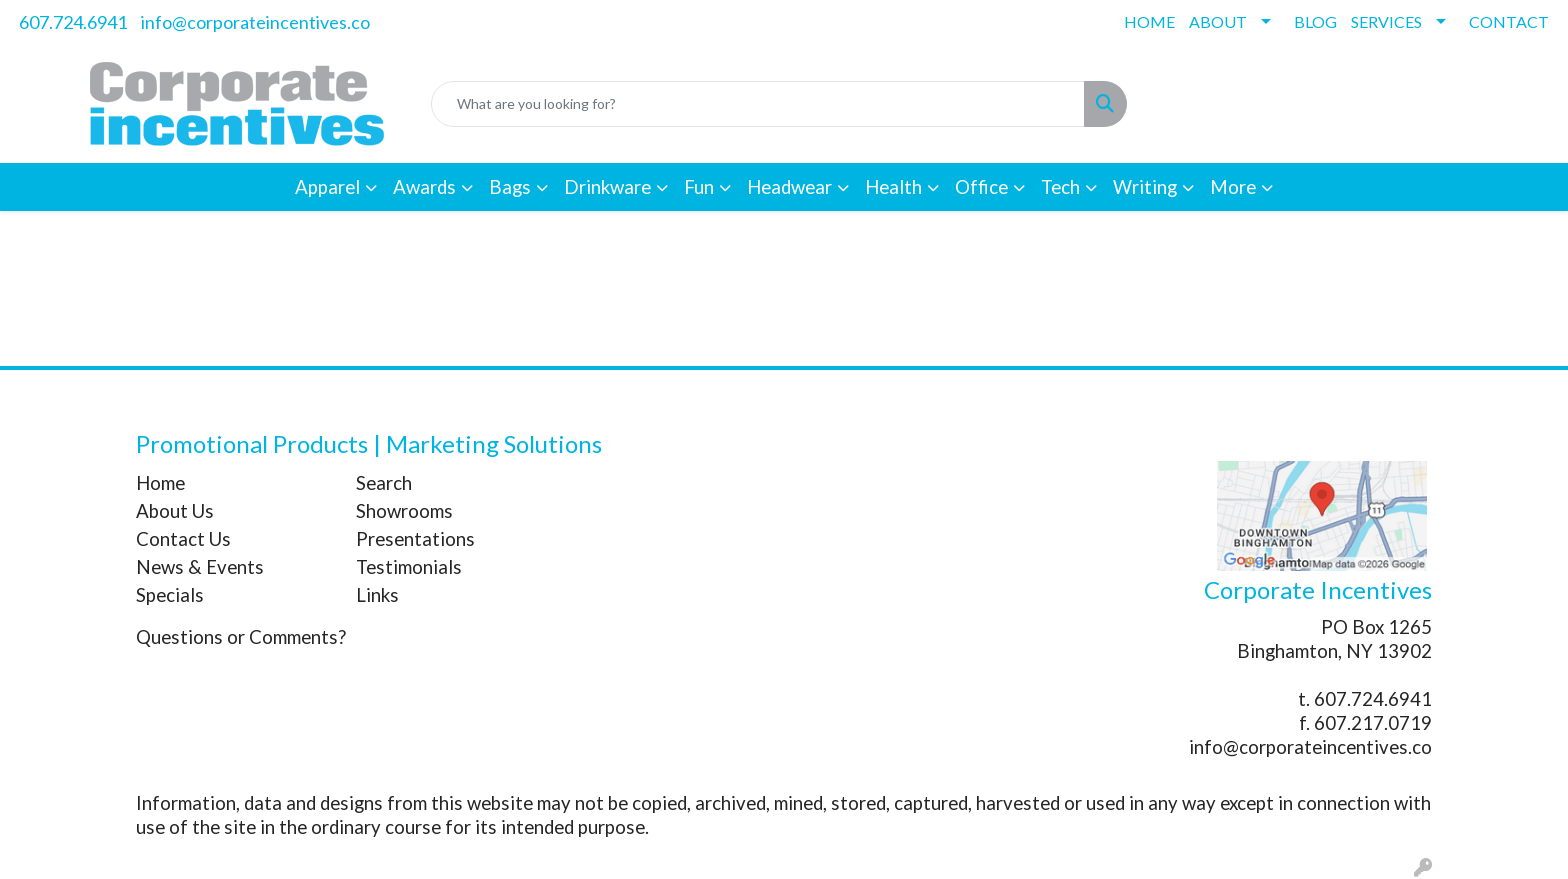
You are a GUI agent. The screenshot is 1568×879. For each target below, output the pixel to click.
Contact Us (183, 539)
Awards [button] (424, 187)
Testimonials (409, 567)
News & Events (200, 567)
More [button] (1233, 187)
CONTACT (1509, 21)
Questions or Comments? (241, 637)
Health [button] (893, 187)
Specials (170, 595)
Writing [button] (1145, 187)
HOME (1149, 21)
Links (377, 595)
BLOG (1315, 21)
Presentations (415, 539)
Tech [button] (1060, 187)
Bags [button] (510, 187)
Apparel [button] (327, 187)
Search (384, 483)
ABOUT (1218, 21)
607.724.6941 (73, 22)
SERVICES (1386, 21)
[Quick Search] (758, 104)
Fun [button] (699, 187)
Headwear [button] (789, 187)
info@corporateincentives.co (255, 22)
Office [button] (981, 187)
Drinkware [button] (607, 187)
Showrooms (404, 511)
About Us (175, 511)
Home (160, 483)
